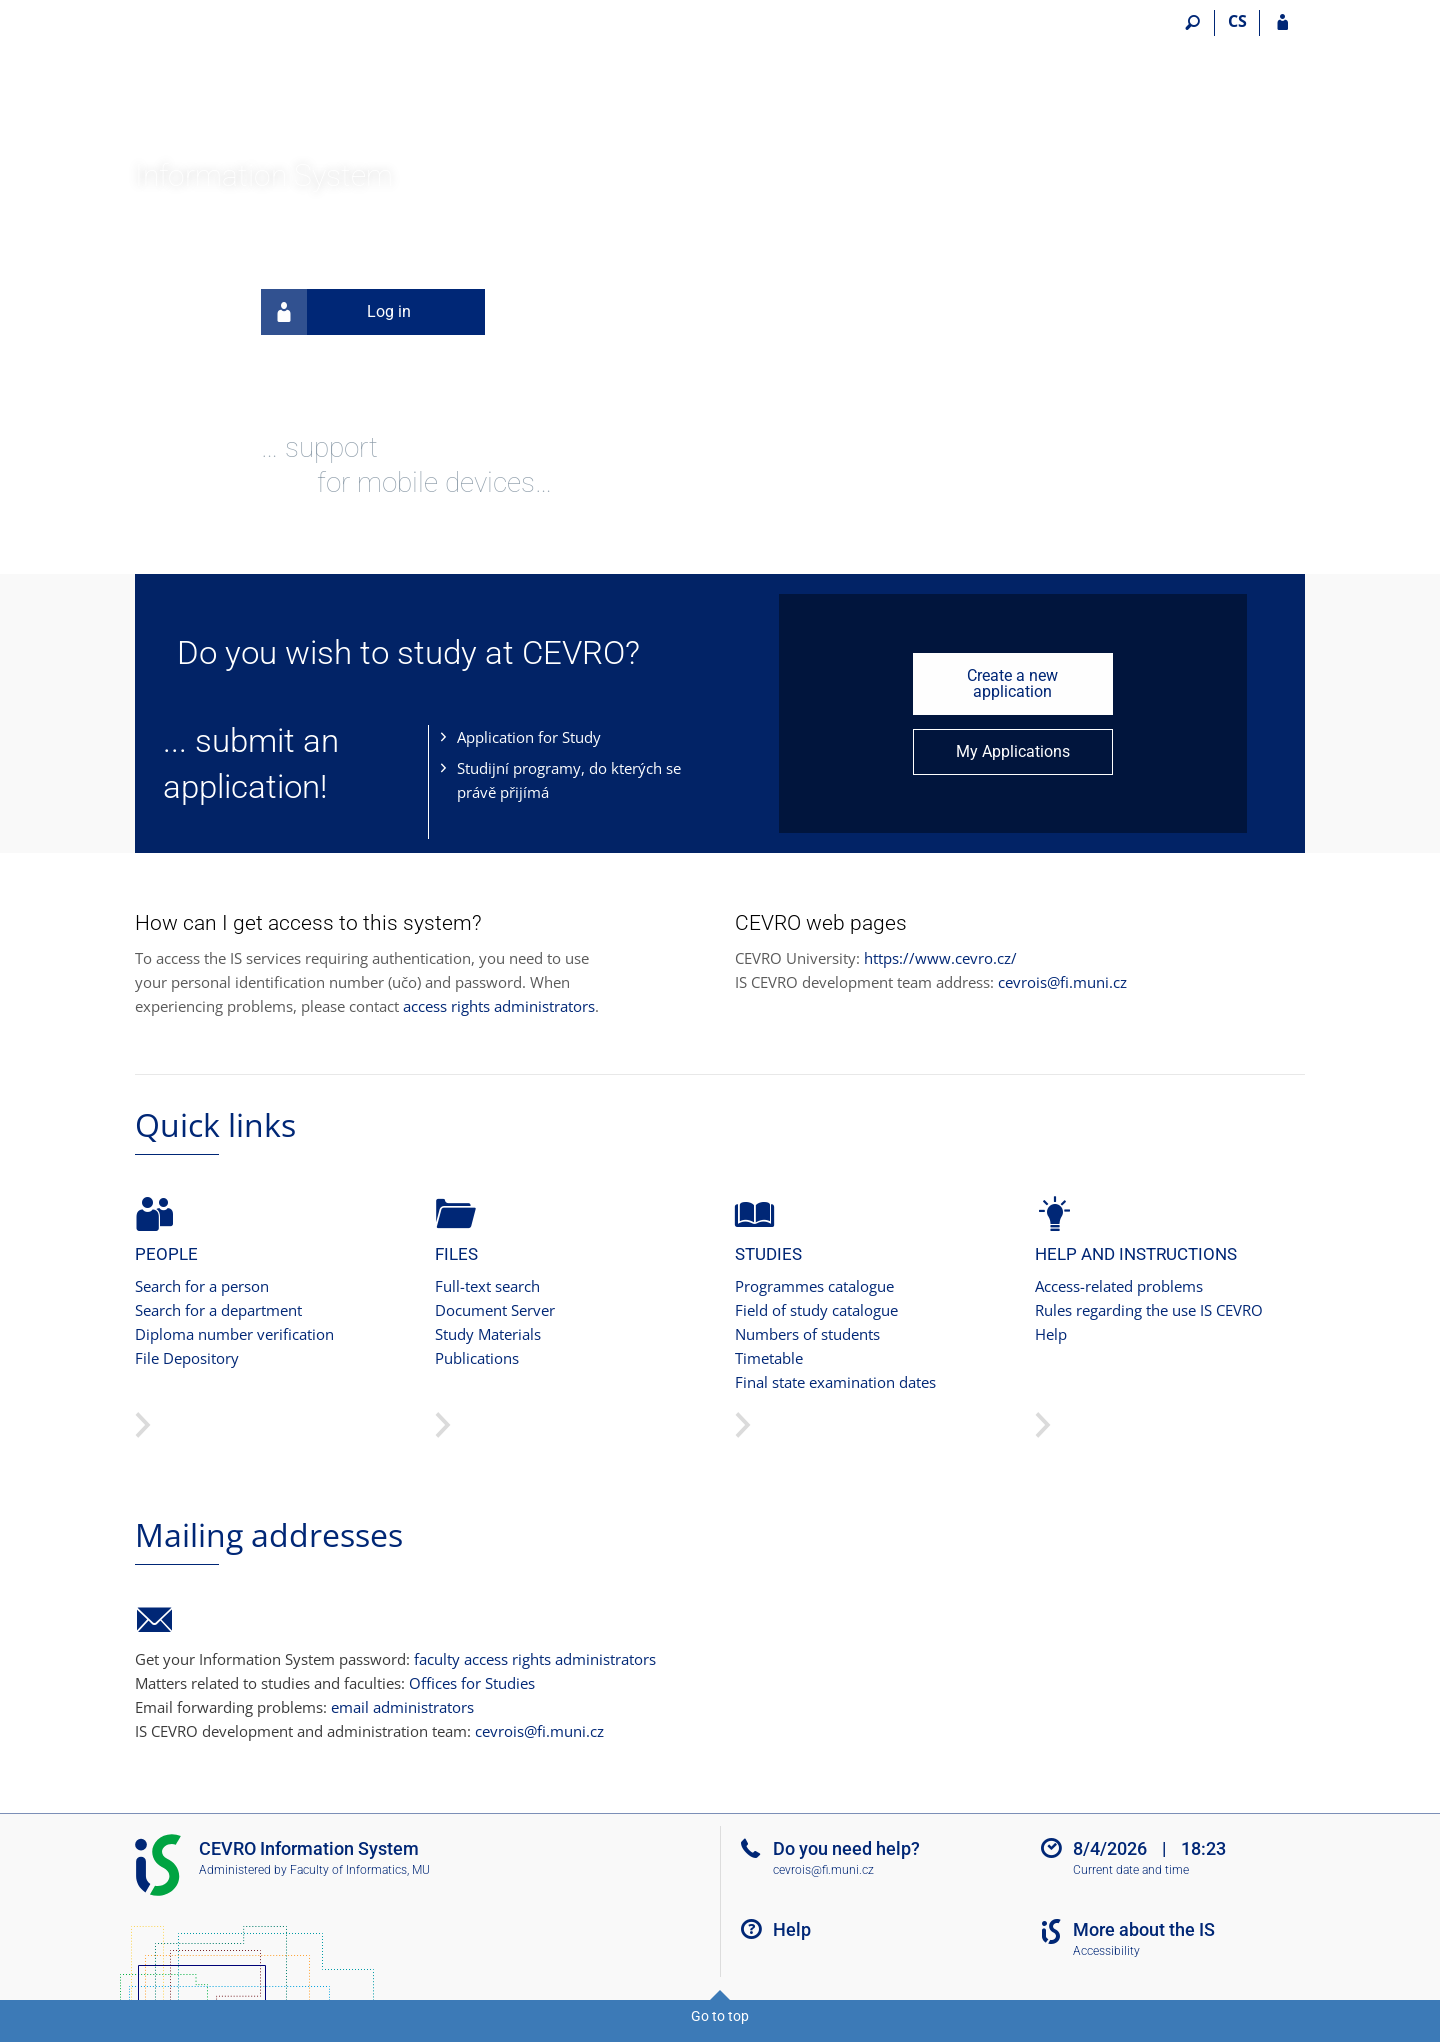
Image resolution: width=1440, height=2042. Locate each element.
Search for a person (202, 1286)
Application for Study (529, 737)
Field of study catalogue (816, 1310)
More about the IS (1144, 1929)
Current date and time (1131, 1870)
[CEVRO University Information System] (247, 81)
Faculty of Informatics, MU (360, 1870)
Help (1051, 1334)
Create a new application (1012, 683)
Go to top (720, 2016)
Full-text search (487, 1286)
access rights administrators (499, 1006)
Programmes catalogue (814, 1286)
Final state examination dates (835, 1382)
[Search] (1192, 23)
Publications (477, 1358)
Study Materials (488, 1334)
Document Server (495, 1310)
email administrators (402, 1707)
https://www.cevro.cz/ (940, 958)
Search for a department (218, 1310)
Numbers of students (807, 1334)
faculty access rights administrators (535, 1659)
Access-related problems (1119, 1286)
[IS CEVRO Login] (1282, 23)
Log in (336, 312)
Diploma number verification (234, 1334)
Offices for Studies (472, 1683)
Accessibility (1106, 1951)
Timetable (769, 1358)
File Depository (187, 1358)
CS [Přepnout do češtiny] (1237, 21)
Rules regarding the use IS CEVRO (1149, 1310)
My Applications (1013, 751)
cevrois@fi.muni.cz (1062, 982)
